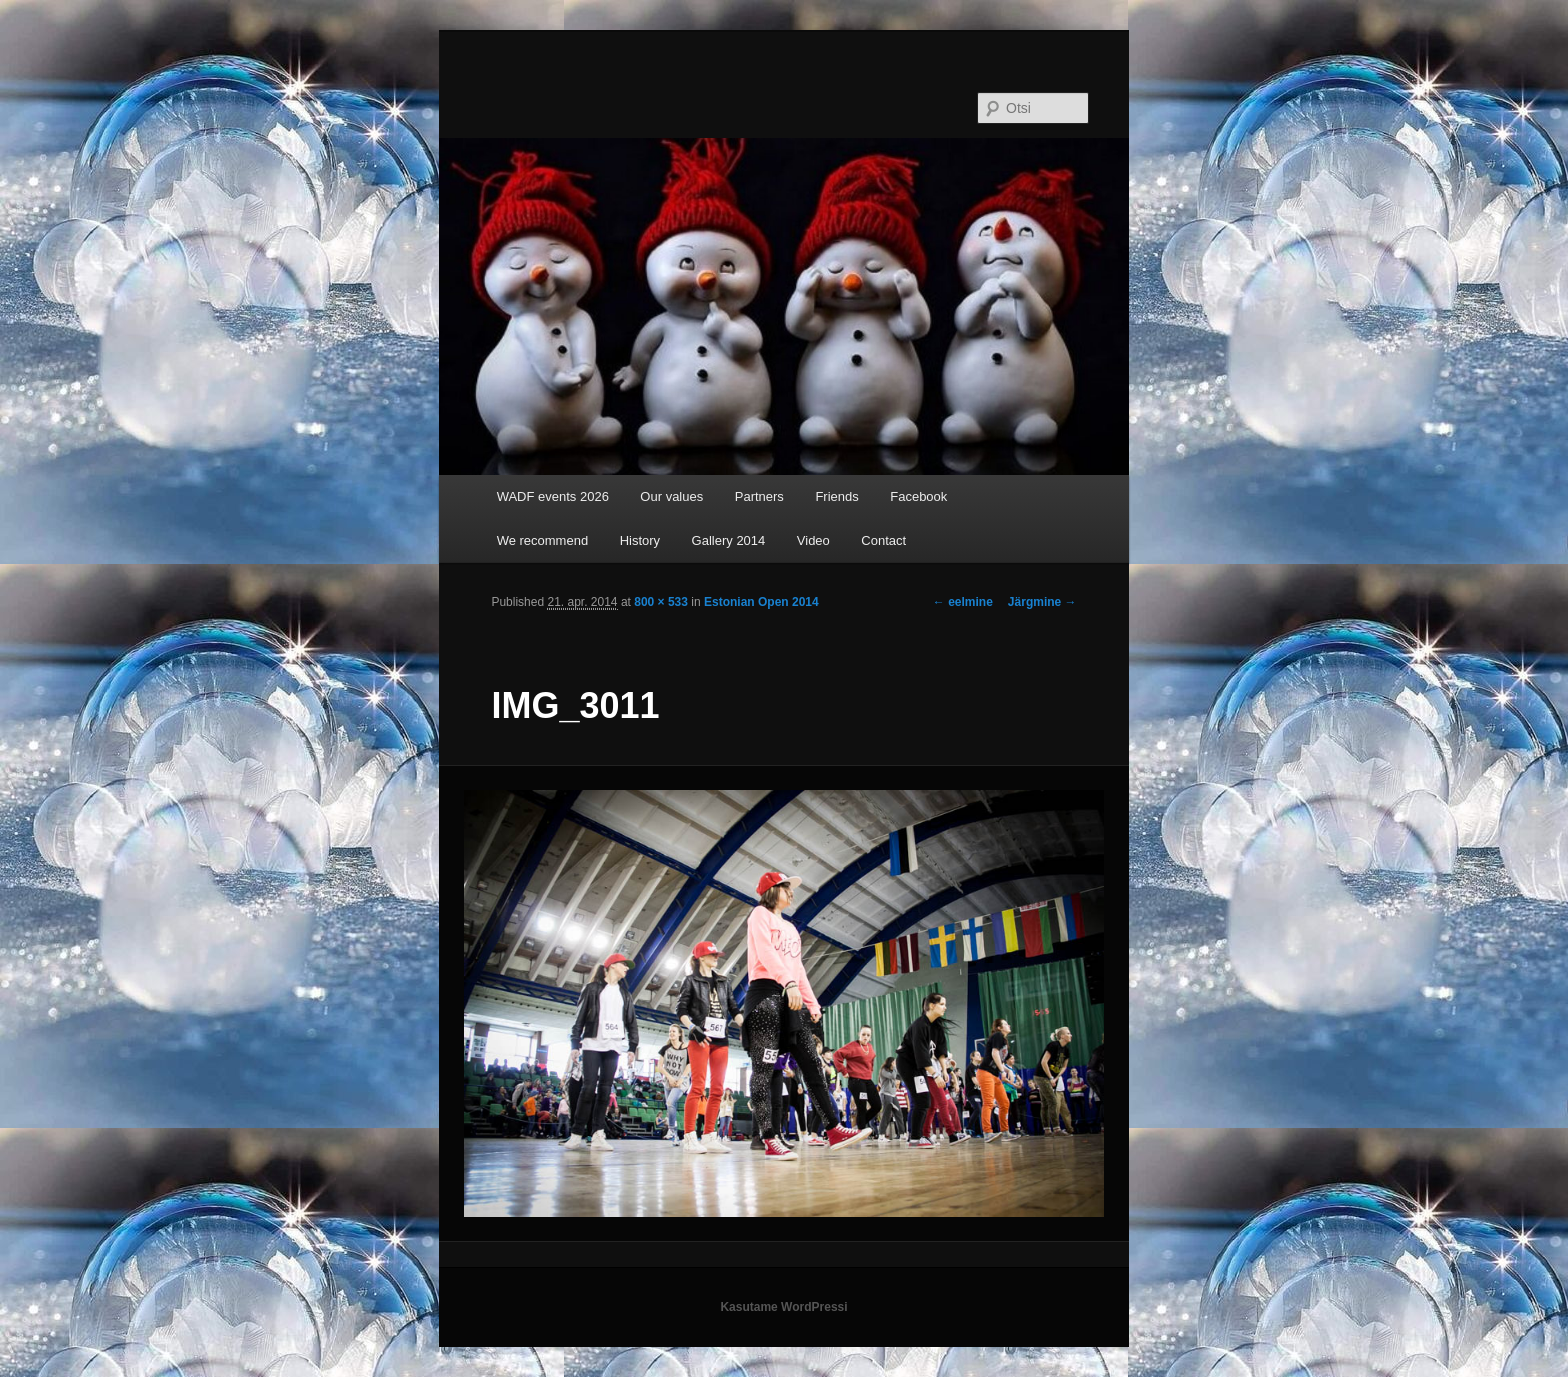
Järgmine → (1042, 602)
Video (813, 540)
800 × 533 (661, 602)
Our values (671, 496)
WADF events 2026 (553, 496)
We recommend (543, 540)
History (640, 540)
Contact (883, 540)
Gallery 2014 (729, 540)
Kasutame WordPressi (783, 1307)
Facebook (918, 496)
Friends (836, 496)
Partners (759, 496)
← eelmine (963, 602)
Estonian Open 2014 (761, 602)
